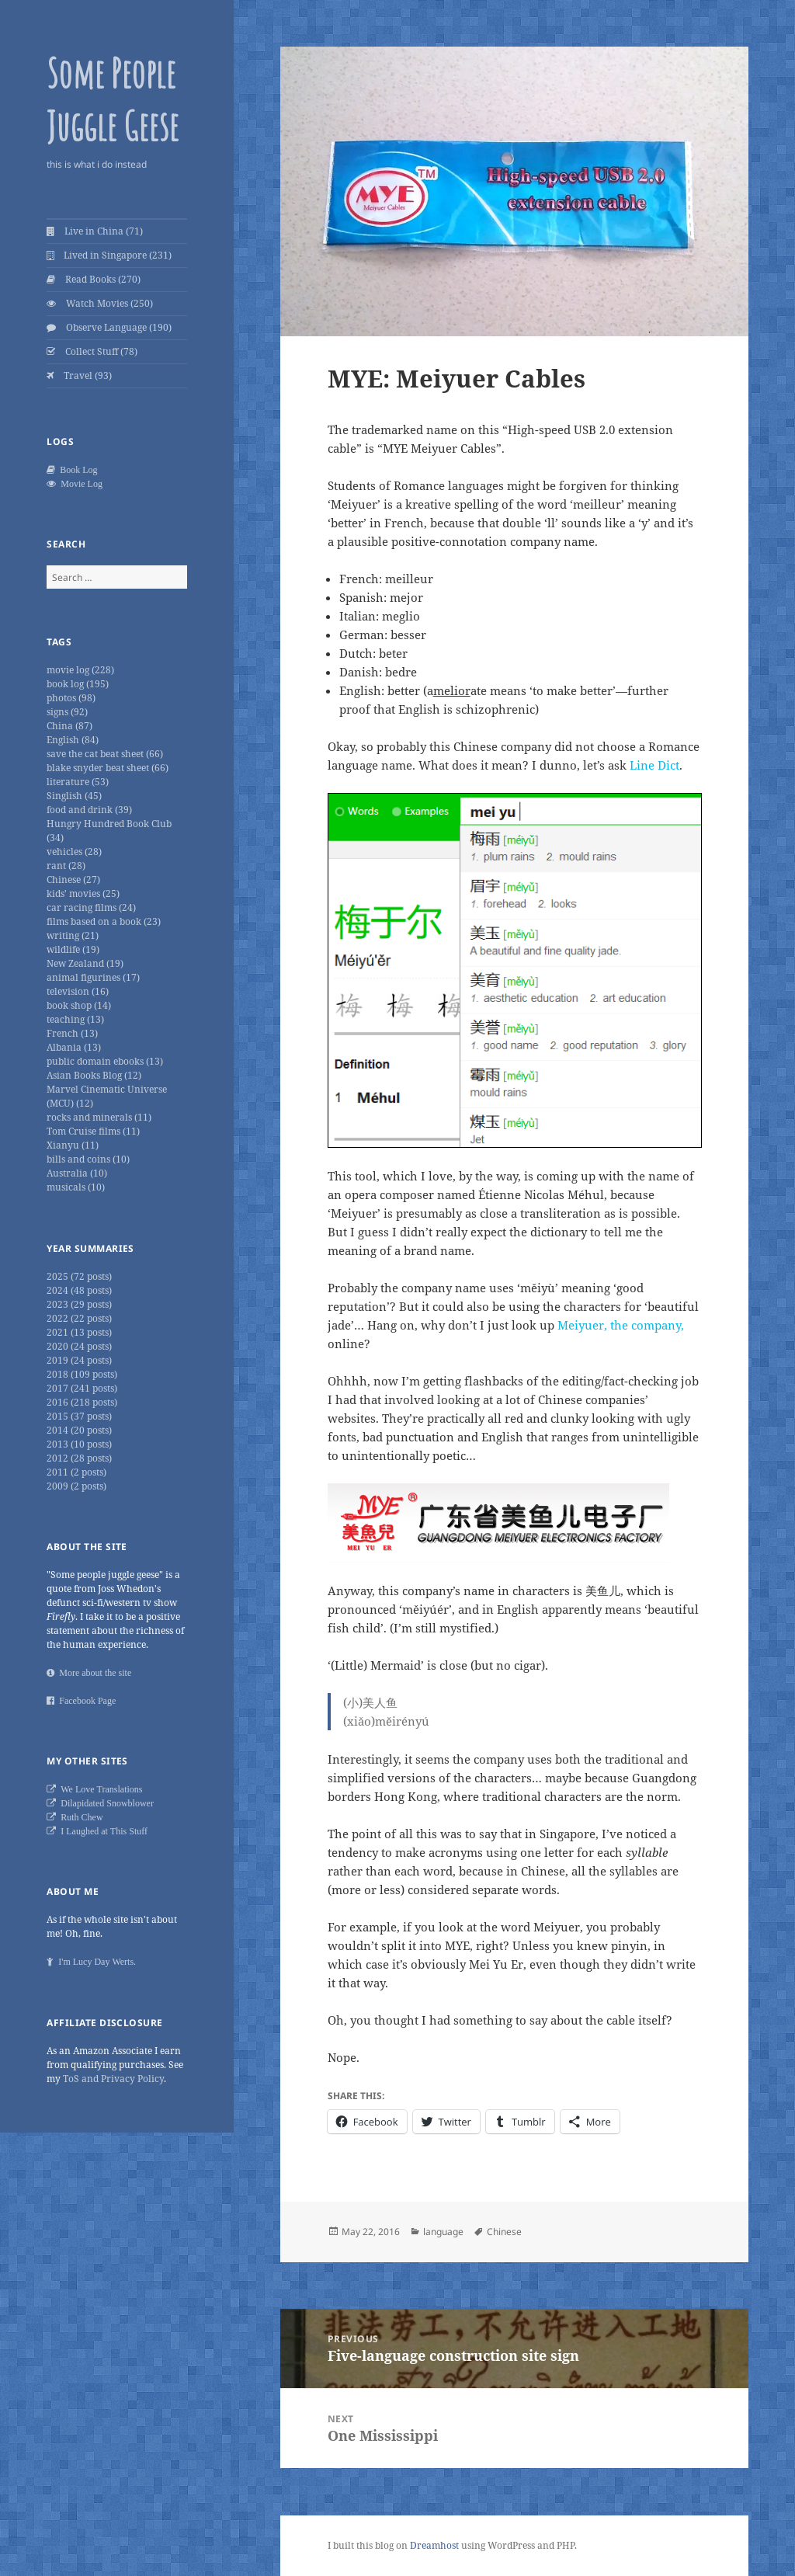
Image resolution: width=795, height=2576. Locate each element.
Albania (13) (74, 1047)
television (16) (78, 991)
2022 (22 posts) (79, 1318)
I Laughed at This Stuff (102, 1831)
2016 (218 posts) (82, 1402)
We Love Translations (99, 1789)
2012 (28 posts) (79, 1458)
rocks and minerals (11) (99, 1117)
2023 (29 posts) (79, 1304)
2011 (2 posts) (76, 1472)
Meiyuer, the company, (620, 1325)
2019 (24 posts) (79, 1360)
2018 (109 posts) (82, 1374)
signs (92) (67, 711)
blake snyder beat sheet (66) (107, 767)
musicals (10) (76, 1187)
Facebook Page (85, 1700)
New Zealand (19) (85, 963)
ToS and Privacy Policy (113, 2078)
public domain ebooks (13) (105, 1061)
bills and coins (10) (88, 1159)
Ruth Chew (79, 1817)
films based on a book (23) (104, 921)
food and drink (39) (89, 809)
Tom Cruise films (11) (93, 1131)
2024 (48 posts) (79, 1290)
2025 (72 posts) (79, 1276)
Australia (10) (77, 1173)
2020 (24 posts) (79, 1346)
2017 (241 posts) (82, 1388)
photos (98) (71, 697)
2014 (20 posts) (79, 1430)
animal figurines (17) (93, 977)
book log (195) (78, 683)
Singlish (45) (74, 795)
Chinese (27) (73, 879)
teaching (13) (75, 1019)
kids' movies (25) (83, 893)
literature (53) (78, 781)
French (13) (72, 1033)
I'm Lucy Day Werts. (95, 1961)
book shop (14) (79, 1005)
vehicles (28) (74, 851)
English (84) (73, 739)
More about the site (92, 1672)
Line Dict (654, 765)
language (443, 2231)
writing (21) (73, 935)
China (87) (69, 725)
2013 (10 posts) (79, 1444)
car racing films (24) (91, 907)
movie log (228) (80, 669)
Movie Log (79, 483)
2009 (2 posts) (76, 1486)
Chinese (504, 2231)
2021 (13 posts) (79, 1332)
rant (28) (66, 865)
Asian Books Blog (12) (94, 1075)
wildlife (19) (73, 949)
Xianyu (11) (73, 1145)
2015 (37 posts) (79, 1416)
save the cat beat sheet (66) (105, 753)
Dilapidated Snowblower (105, 1803)
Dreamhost (434, 2545)
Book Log (76, 470)
